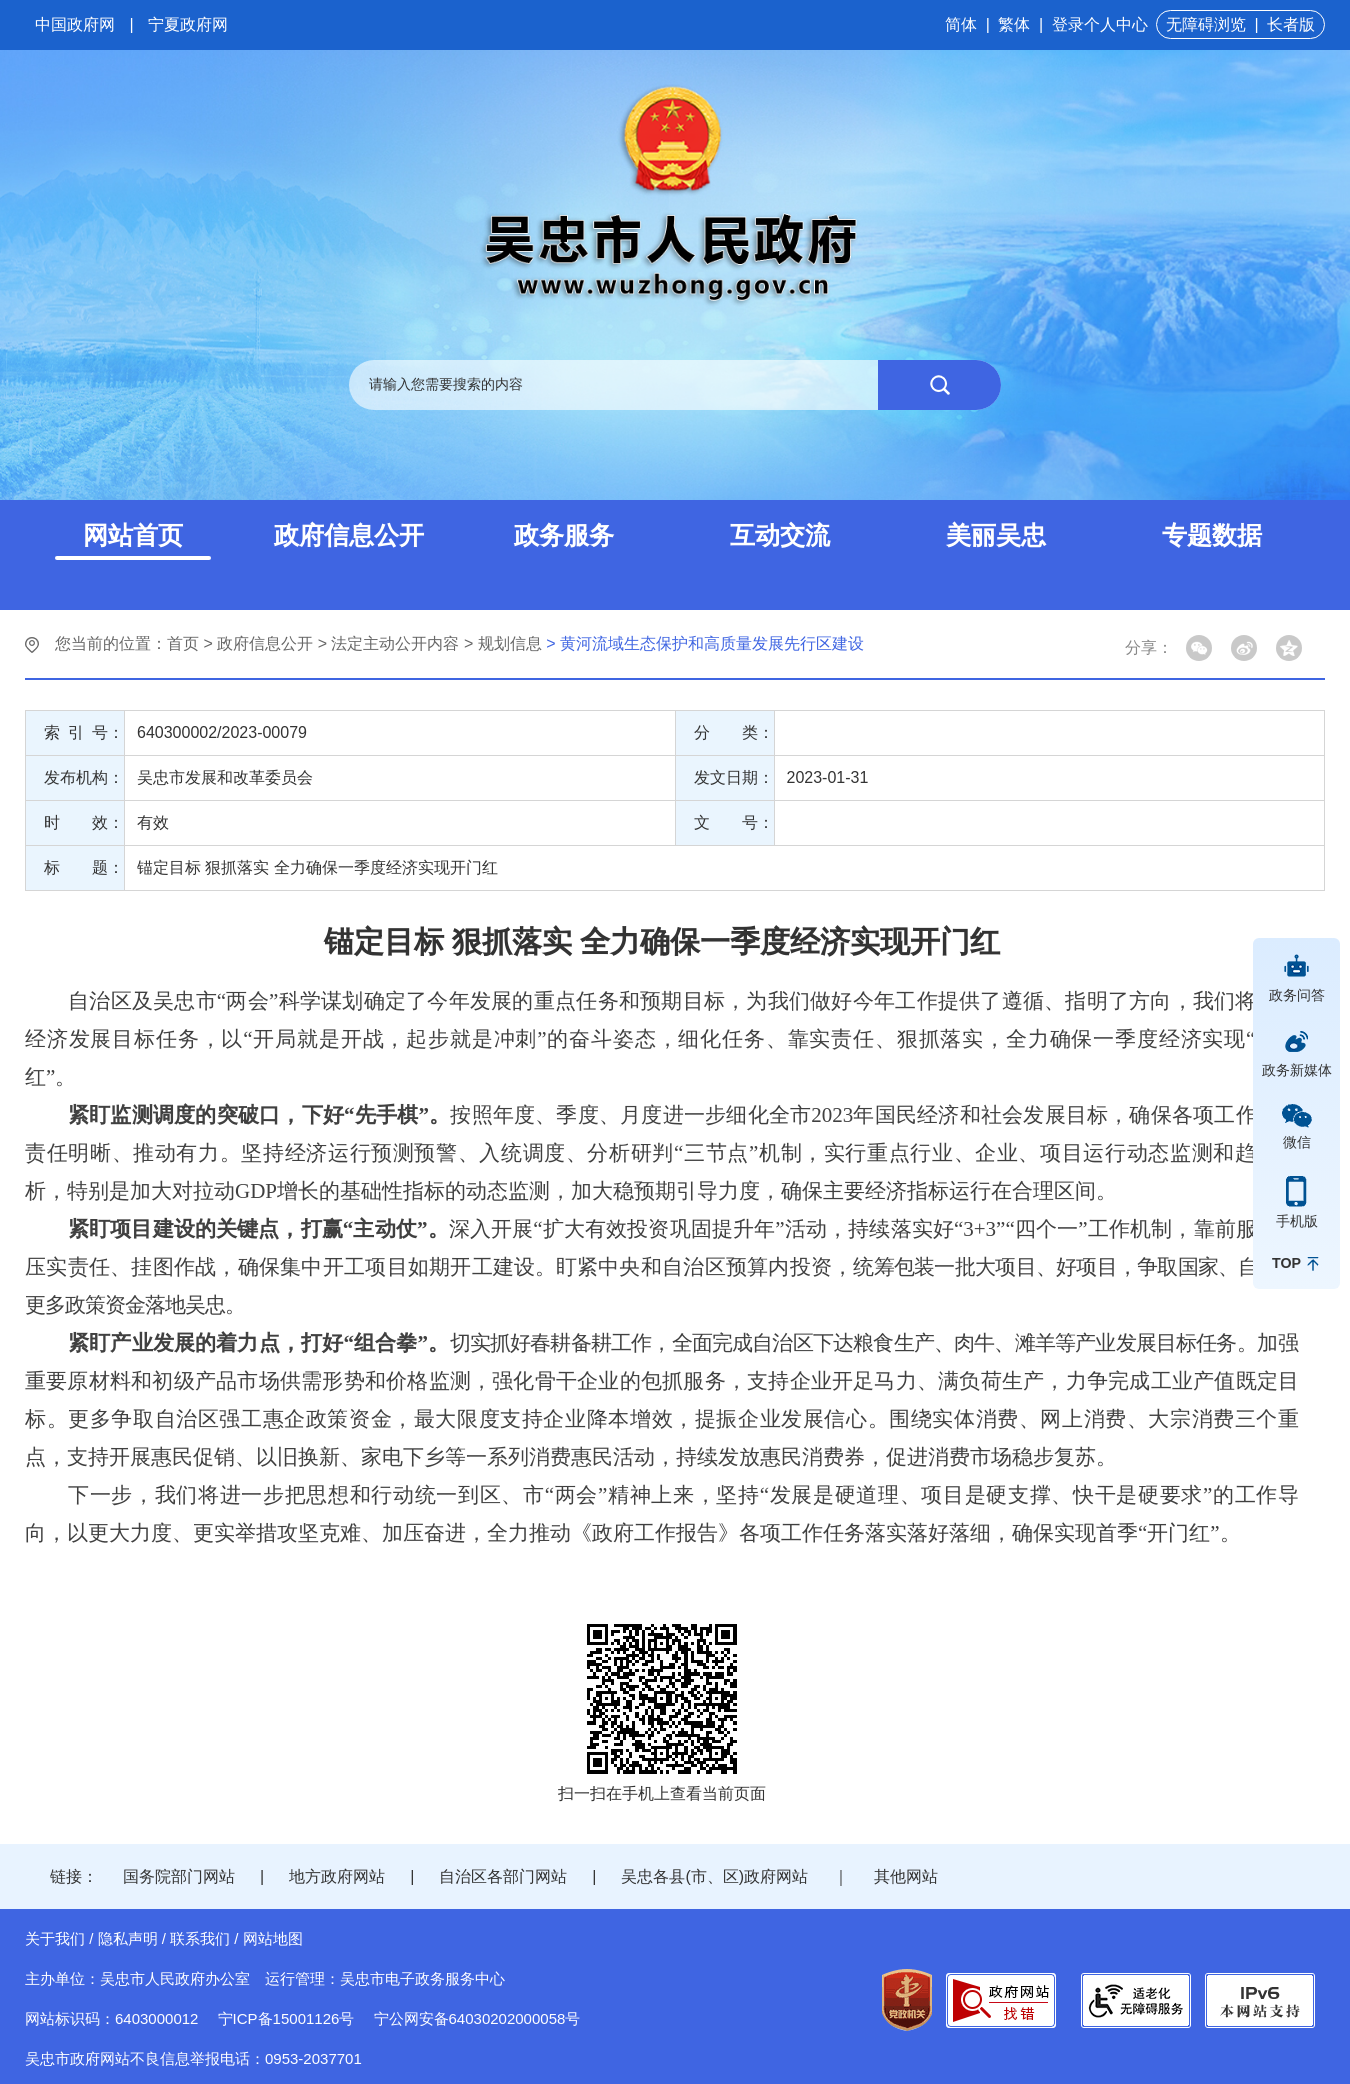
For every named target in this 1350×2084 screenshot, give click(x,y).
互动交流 (780, 535)
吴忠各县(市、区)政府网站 (714, 1876)
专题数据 (1212, 535)
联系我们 (200, 1938)
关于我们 (55, 1938)
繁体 (1014, 24)
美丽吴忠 (996, 535)
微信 (1297, 1142)
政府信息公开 (349, 535)
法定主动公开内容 (395, 643)
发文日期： (734, 777)
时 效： (84, 822)
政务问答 (1297, 995)
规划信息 (510, 643)
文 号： (734, 822)
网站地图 (273, 1938)
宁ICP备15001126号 (286, 2018)
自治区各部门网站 (503, 1876)
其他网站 (906, 1876)
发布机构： (84, 777)
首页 (183, 643)
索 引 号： (84, 732)
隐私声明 (128, 1938)
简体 (961, 24)
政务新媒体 (1297, 1070)
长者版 (1291, 24)
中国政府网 (75, 24)
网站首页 (133, 535)
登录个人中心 (1100, 24)
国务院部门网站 (179, 1876)
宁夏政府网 (188, 24)
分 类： (734, 732)
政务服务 (564, 535)
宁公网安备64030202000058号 (477, 2018)
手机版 (1297, 1221)
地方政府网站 (337, 1876)
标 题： (84, 867)
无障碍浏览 (1206, 24)
